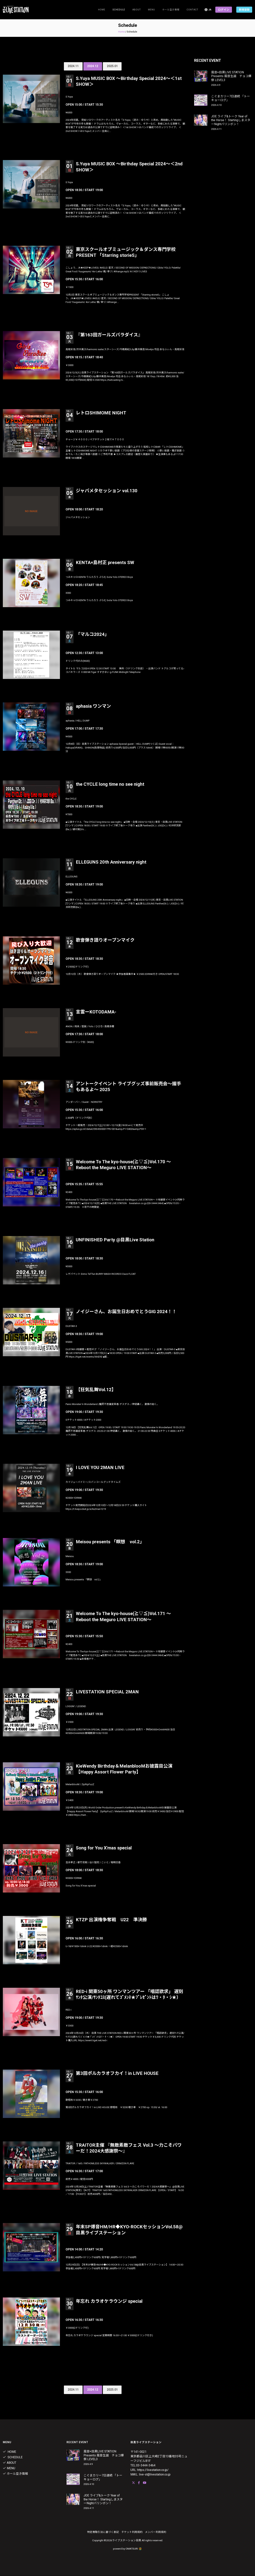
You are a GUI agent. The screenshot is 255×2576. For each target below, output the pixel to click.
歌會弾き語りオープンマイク (105, 940)
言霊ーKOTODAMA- (96, 1012)
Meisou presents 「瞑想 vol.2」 (110, 1542)
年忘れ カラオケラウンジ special (109, 2301)
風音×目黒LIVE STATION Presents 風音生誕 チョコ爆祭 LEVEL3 (231, 76)
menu (151, 9)
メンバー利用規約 (155, 2532)
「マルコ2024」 (92, 634)
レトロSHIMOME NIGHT (101, 413)
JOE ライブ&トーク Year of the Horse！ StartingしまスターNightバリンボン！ (230, 120)
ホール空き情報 (170, 9)
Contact (192, 9)
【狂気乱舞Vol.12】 (96, 1389)
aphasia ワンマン (93, 706)
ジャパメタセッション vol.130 (106, 491)
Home (101, 9)
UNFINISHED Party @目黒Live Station (115, 1240)
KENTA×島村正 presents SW (105, 562)
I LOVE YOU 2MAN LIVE (100, 1467)
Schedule (12, 2457)
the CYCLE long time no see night (110, 784)
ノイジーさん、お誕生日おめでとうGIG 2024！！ (126, 1311)
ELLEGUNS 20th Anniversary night (111, 862)
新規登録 (244, 9)
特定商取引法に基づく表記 (103, 2532)
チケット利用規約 (132, 2532)
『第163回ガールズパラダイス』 (109, 335)
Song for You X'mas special (104, 1848)
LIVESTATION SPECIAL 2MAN (107, 1691)
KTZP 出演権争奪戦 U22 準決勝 (111, 1919)
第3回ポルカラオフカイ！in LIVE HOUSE (117, 2073)
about (136, 9)
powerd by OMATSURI (127, 2548)
